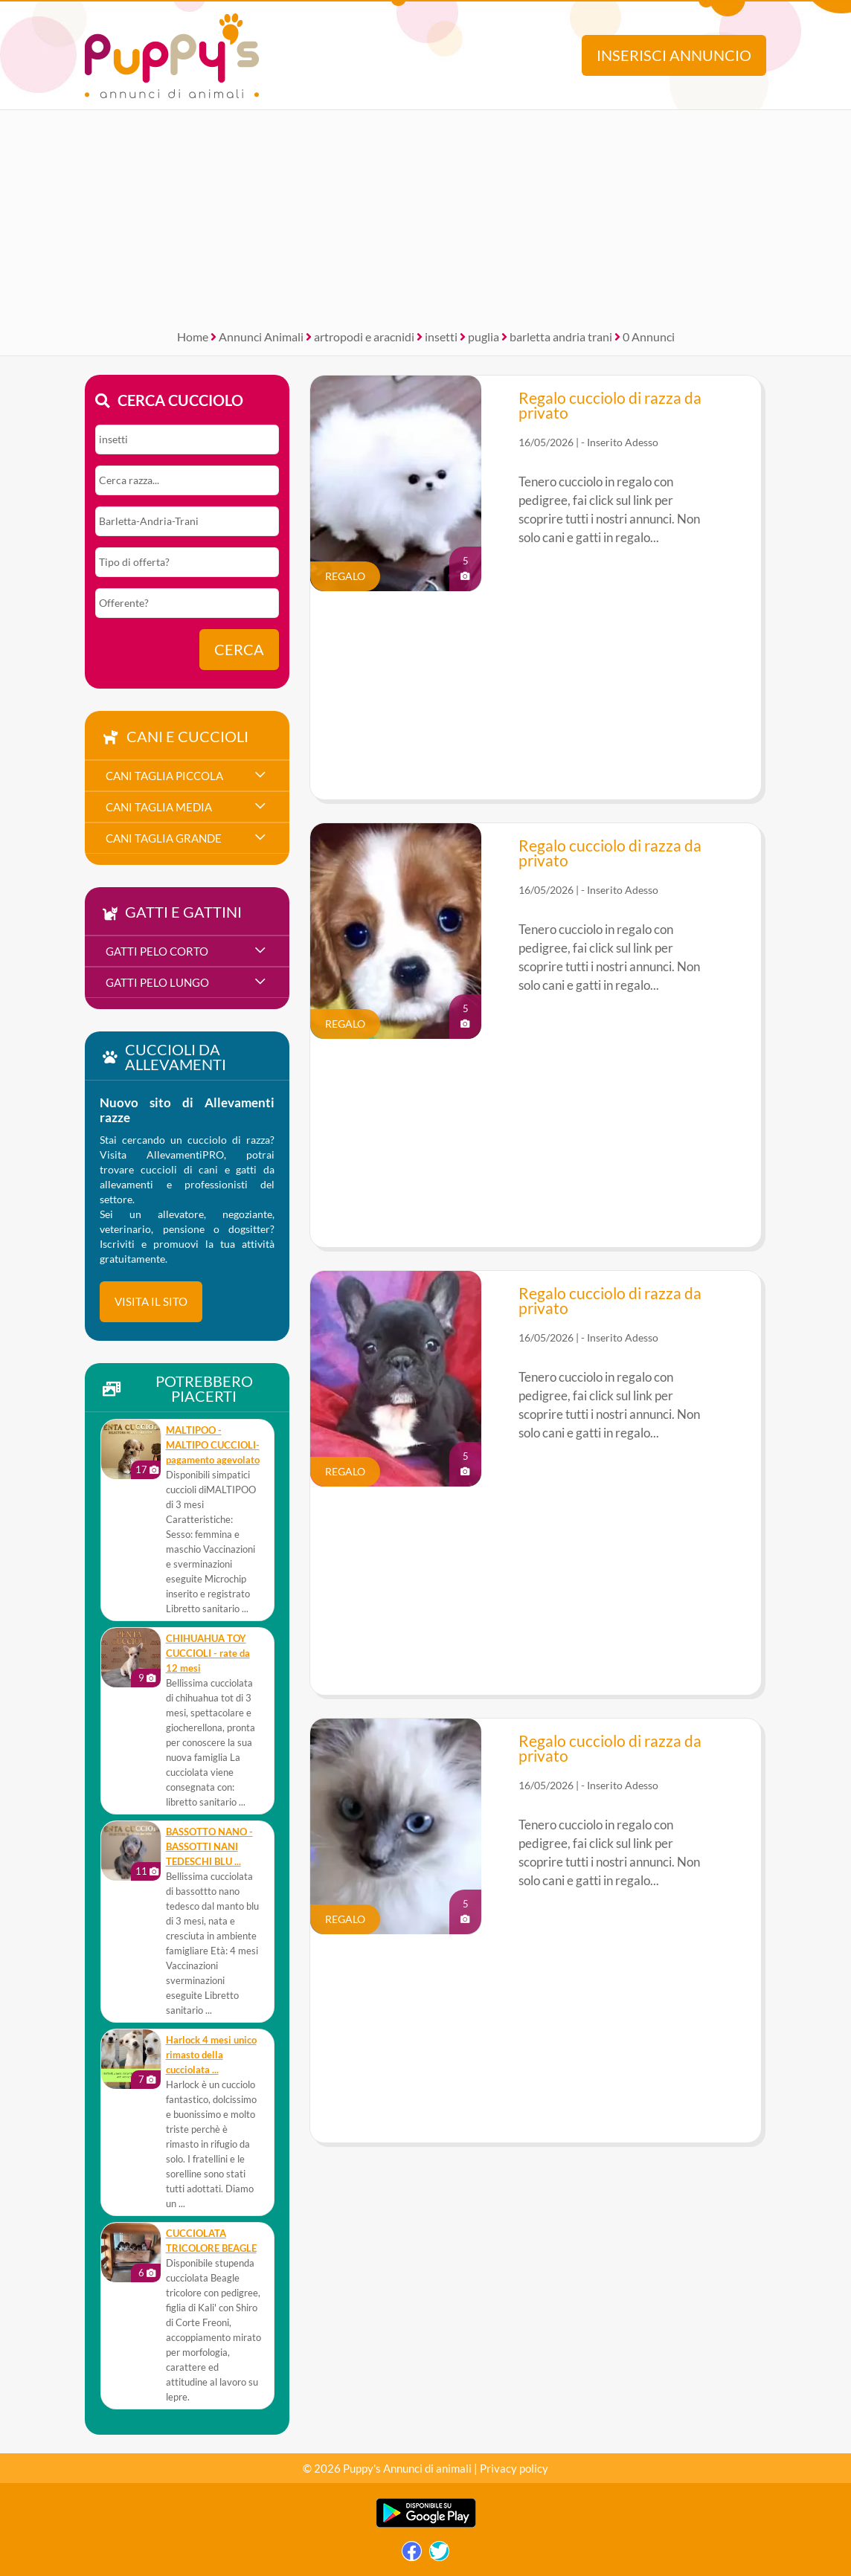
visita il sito (151, 1301)
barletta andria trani (561, 336)
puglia (483, 336)
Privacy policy (514, 2468)
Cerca (239, 649)
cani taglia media (159, 807)
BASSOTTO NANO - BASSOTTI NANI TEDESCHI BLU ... (209, 1846)
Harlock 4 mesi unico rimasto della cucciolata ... (211, 2055)
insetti (441, 336)
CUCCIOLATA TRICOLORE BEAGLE (211, 2241)
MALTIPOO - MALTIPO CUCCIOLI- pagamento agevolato (213, 1445)
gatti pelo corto (157, 951)
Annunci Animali (261, 336)
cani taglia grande (164, 838)
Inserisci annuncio (674, 55)
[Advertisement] (425, 214)
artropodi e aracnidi (364, 336)
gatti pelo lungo (157, 982)
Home (192, 336)
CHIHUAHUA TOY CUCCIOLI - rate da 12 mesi (208, 1653)
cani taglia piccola (164, 775)
